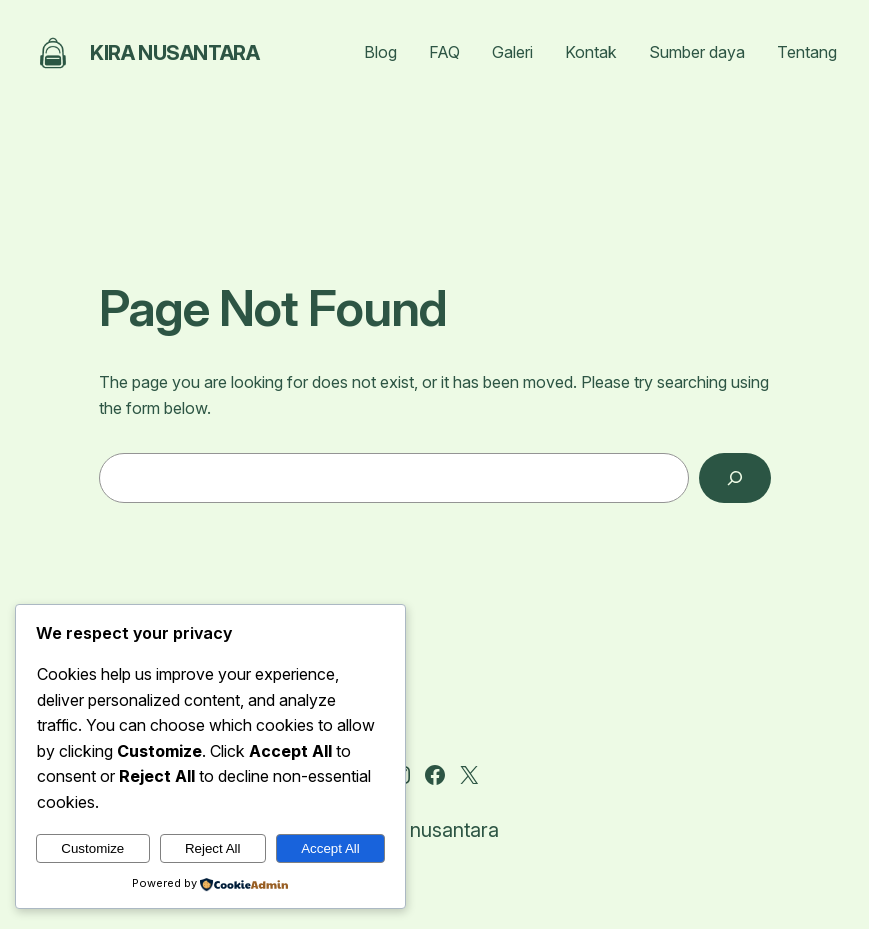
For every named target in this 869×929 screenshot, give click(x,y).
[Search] (734, 478)
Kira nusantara (174, 53)
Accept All (330, 848)
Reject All (213, 848)
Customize (92, 848)
